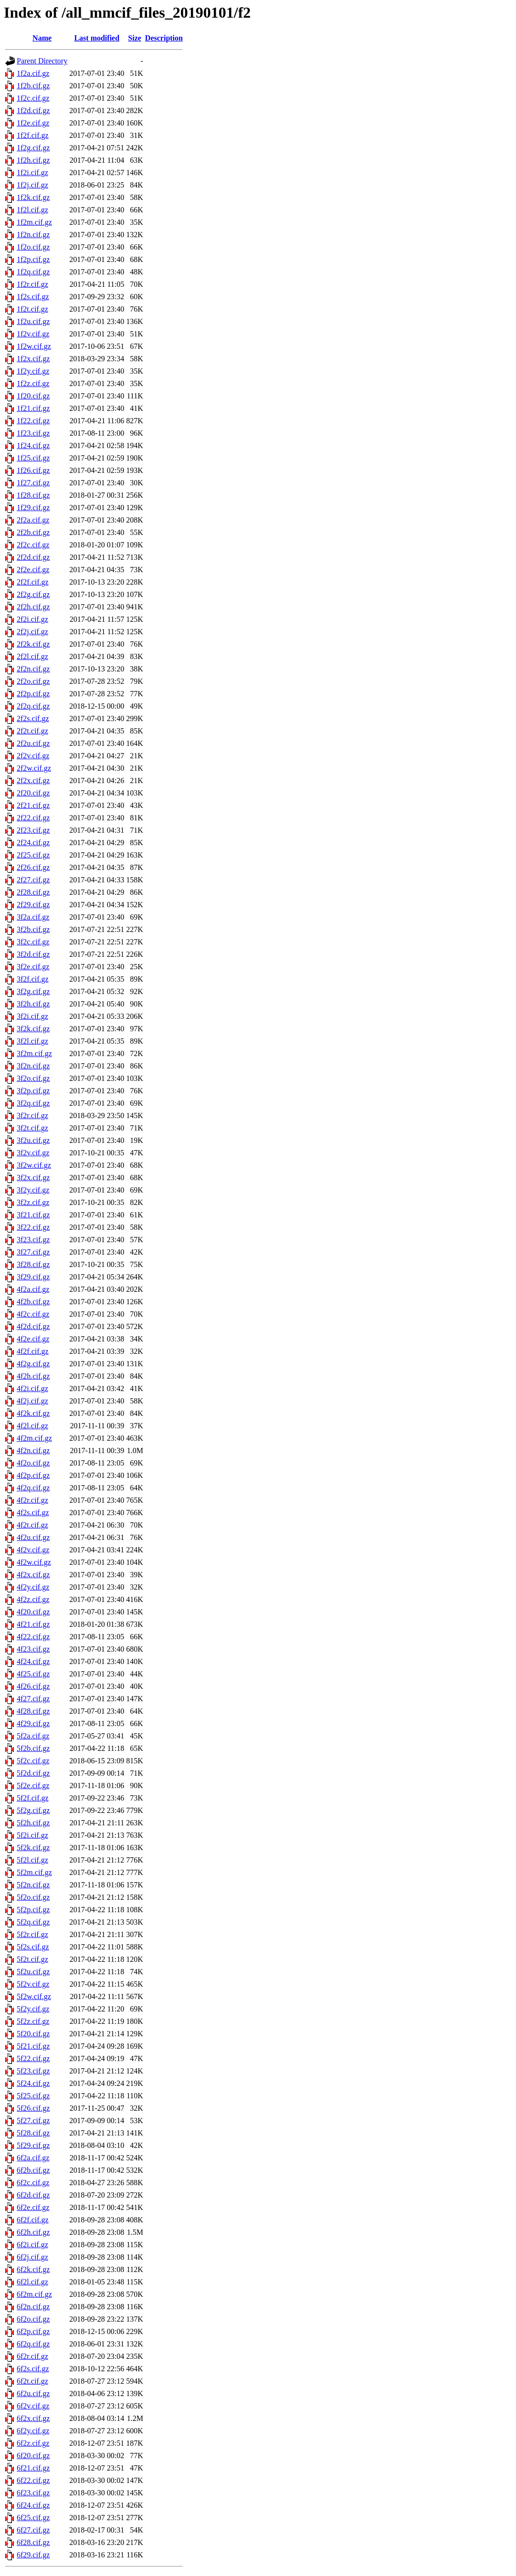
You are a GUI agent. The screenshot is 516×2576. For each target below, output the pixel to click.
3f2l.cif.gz (32, 1041)
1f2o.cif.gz (33, 247)
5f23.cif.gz (33, 2071)
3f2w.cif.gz (34, 1165)
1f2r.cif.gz (32, 284)
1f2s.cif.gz (33, 297)
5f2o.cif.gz (33, 1897)
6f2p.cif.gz (33, 2331)
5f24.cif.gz (33, 2083)
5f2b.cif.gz (33, 1748)
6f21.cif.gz (33, 2468)
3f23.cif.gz (33, 1240)
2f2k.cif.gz (33, 644)
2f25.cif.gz (33, 855)
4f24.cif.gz (33, 1661)
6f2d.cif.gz (33, 2195)
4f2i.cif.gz (32, 1388)
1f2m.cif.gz (34, 222)
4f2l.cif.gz (32, 1426)
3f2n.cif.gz (33, 1066)
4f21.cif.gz (33, 1624)
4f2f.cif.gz (33, 1351)
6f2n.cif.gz (33, 2307)
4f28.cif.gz (33, 1711)
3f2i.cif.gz (32, 1016)
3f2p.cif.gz (33, 1091)
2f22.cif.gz (33, 818)
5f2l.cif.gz (32, 1860)
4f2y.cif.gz (33, 1587)
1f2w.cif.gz (34, 346)
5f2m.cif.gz (34, 1872)
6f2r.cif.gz (32, 2356)
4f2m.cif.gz (34, 1438)
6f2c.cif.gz (33, 2182)
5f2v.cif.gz (33, 1984)
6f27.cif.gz (33, 2530)
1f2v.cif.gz (33, 334)
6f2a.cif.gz (33, 2158)
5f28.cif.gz (33, 2133)
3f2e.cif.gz (33, 967)
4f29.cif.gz (33, 1723)
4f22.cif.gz (33, 1637)
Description (164, 38)
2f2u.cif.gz (33, 743)
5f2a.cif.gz (33, 1736)
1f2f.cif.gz (33, 135)
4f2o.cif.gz (33, 1463)
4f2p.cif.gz (33, 1475)
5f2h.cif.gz (33, 1823)
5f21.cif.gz (33, 2046)
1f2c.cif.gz (33, 98)
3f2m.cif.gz (34, 1053)
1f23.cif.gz (33, 433)
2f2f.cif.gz (33, 582)
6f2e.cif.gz (33, 2207)
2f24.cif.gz (33, 842)
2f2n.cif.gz (33, 669)
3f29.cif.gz (33, 1277)
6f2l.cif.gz (32, 2282)
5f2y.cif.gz (33, 2009)
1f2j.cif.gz (32, 185)
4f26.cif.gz (33, 1686)
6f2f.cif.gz (33, 2220)
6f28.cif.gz (33, 2542)
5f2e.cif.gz (33, 1785)
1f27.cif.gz (33, 483)
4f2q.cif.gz (33, 1488)
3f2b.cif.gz (33, 929)
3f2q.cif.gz (33, 1103)
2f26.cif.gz (33, 867)
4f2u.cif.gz (33, 1537)
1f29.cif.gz (33, 507)
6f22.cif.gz (33, 2480)
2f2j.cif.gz (32, 632)
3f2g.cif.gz (33, 991)
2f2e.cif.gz (33, 569)
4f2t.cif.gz (32, 1525)
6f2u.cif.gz (33, 2393)
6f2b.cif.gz (33, 2170)
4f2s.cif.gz (33, 1512)
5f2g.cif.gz (33, 1810)
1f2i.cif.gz (32, 172)
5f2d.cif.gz (33, 1773)
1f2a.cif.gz (33, 73)
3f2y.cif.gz (33, 1190)
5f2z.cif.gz (33, 2021)
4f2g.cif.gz (33, 1364)
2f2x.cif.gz (33, 780)
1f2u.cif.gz (33, 321)
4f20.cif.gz (33, 1612)
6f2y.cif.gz (33, 2431)
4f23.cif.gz (33, 1649)
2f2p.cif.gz (33, 694)
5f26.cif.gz (33, 2108)
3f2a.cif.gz (33, 917)
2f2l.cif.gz (32, 656)
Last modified (96, 38)
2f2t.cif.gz (32, 731)
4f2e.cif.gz (33, 1339)
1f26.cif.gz (33, 470)
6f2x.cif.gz (33, 2418)
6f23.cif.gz (33, 2493)
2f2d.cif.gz (33, 557)
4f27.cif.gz (33, 1699)
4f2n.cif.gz (33, 1450)
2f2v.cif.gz (33, 756)
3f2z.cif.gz (33, 1202)
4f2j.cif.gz (32, 1401)
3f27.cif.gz (33, 1252)
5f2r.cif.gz (32, 1934)
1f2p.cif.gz (33, 259)
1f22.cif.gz (33, 421)
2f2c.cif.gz (33, 545)
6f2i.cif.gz (32, 2245)
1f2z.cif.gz (33, 383)
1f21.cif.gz (33, 408)
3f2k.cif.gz (33, 1029)
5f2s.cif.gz (33, 1947)
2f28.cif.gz (33, 892)
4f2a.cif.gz (33, 1289)
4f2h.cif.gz (33, 1376)
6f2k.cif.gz (33, 2269)
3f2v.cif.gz (33, 1153)
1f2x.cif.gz (33, 359)
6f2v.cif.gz (33, 2406)
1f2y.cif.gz (33, 371)
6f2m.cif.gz (34, 2294)
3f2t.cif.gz (32, 1128)
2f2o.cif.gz (33, 681)
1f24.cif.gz (33, 445)
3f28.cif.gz (33, 1264)
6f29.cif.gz (33, 2555)
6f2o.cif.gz (33, 2319)
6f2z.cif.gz (33, 2443)
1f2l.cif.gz (32, 210)
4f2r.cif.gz (32, 1500)
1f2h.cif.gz (33, 160)
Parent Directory (42, 61)
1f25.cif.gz (33, 458)
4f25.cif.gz (33, 1674)
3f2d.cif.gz (33, 954)
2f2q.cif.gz (33, 706)
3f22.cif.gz (33, 1227)
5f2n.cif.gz (33, 1885)
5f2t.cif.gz (32, 1959)
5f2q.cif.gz (33, 1922)
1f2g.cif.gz (33, 148)
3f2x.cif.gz (33, 1177)
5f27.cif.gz (33, 2120)
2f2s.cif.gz (33, 718)
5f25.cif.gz (33, 2096)
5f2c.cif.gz (33, 1761)
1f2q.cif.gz (33, 272)
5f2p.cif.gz (33, 1910)
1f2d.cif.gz (33, 110)
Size (134, 38)
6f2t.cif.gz (32, 2381)
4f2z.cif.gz (33, 1599)
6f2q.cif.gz (33, 2344)
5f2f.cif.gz (33, 1798)
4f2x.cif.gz (33, 1575)
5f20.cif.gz (33, 2034)
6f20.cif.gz (33, 2455)
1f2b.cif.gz (33, 86)
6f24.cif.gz (33, 2505)
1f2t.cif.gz (32, 309)
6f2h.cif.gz (33, 2232)
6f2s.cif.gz (33, 2369)
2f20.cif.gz (33, 793)
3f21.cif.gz (33, 1215)
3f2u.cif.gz (33, 1140)
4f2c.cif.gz (33, 1314)
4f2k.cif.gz (33, 1413)
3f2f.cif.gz (33, 979)
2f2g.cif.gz (33, 594)
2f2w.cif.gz (34, 768)
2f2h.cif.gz (33, 607)
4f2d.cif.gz (33, 1326)
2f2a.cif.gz (33, 520)
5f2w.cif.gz (34, 1996)
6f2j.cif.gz (32, 2257)
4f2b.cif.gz (33, 1302)
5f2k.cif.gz (33, 1847)
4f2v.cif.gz (33, 1550)
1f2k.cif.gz (33, 197)
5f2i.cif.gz (32, 1835)
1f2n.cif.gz (33, 234)
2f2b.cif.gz (33, 532)
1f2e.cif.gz (33, 123)
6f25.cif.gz (33, 2517)
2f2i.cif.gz (32, 619)
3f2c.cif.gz (33, 942)
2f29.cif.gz (33, 905)
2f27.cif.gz (33, 880)
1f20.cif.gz (33, 396)
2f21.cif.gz (33, 805)
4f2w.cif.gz (34, 1562)
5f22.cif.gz (33, 2058)
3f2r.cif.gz (32, 1115)
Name (42, 38)
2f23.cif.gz (33, 830)
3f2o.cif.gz (33, 1078)
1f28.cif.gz (33, 495)
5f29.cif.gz (33, 2145)
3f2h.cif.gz (33, 1004)
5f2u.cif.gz (33, 1972)
